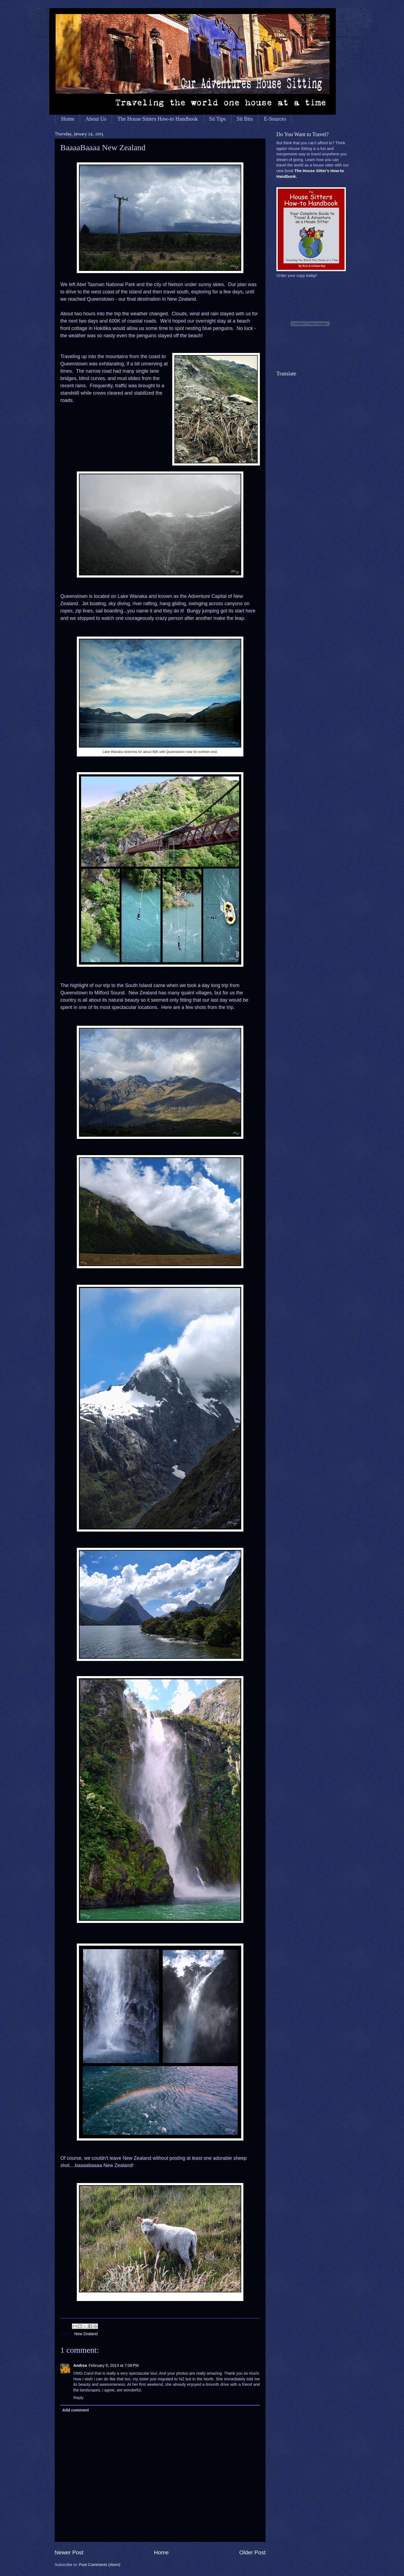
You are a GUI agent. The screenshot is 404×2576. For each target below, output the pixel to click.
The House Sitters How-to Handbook (157, 119)
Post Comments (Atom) (99, 2564)
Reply (78, 2397)
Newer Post (69, 2552)
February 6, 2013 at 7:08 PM (114, 2365)
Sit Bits (245, 119)
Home (67, 119)
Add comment (75, 2410)
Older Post (252, 2552)
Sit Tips (217, 119)
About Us (95, 119)
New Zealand (86, 2334)
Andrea (80, 2365)
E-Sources (275, 119)
